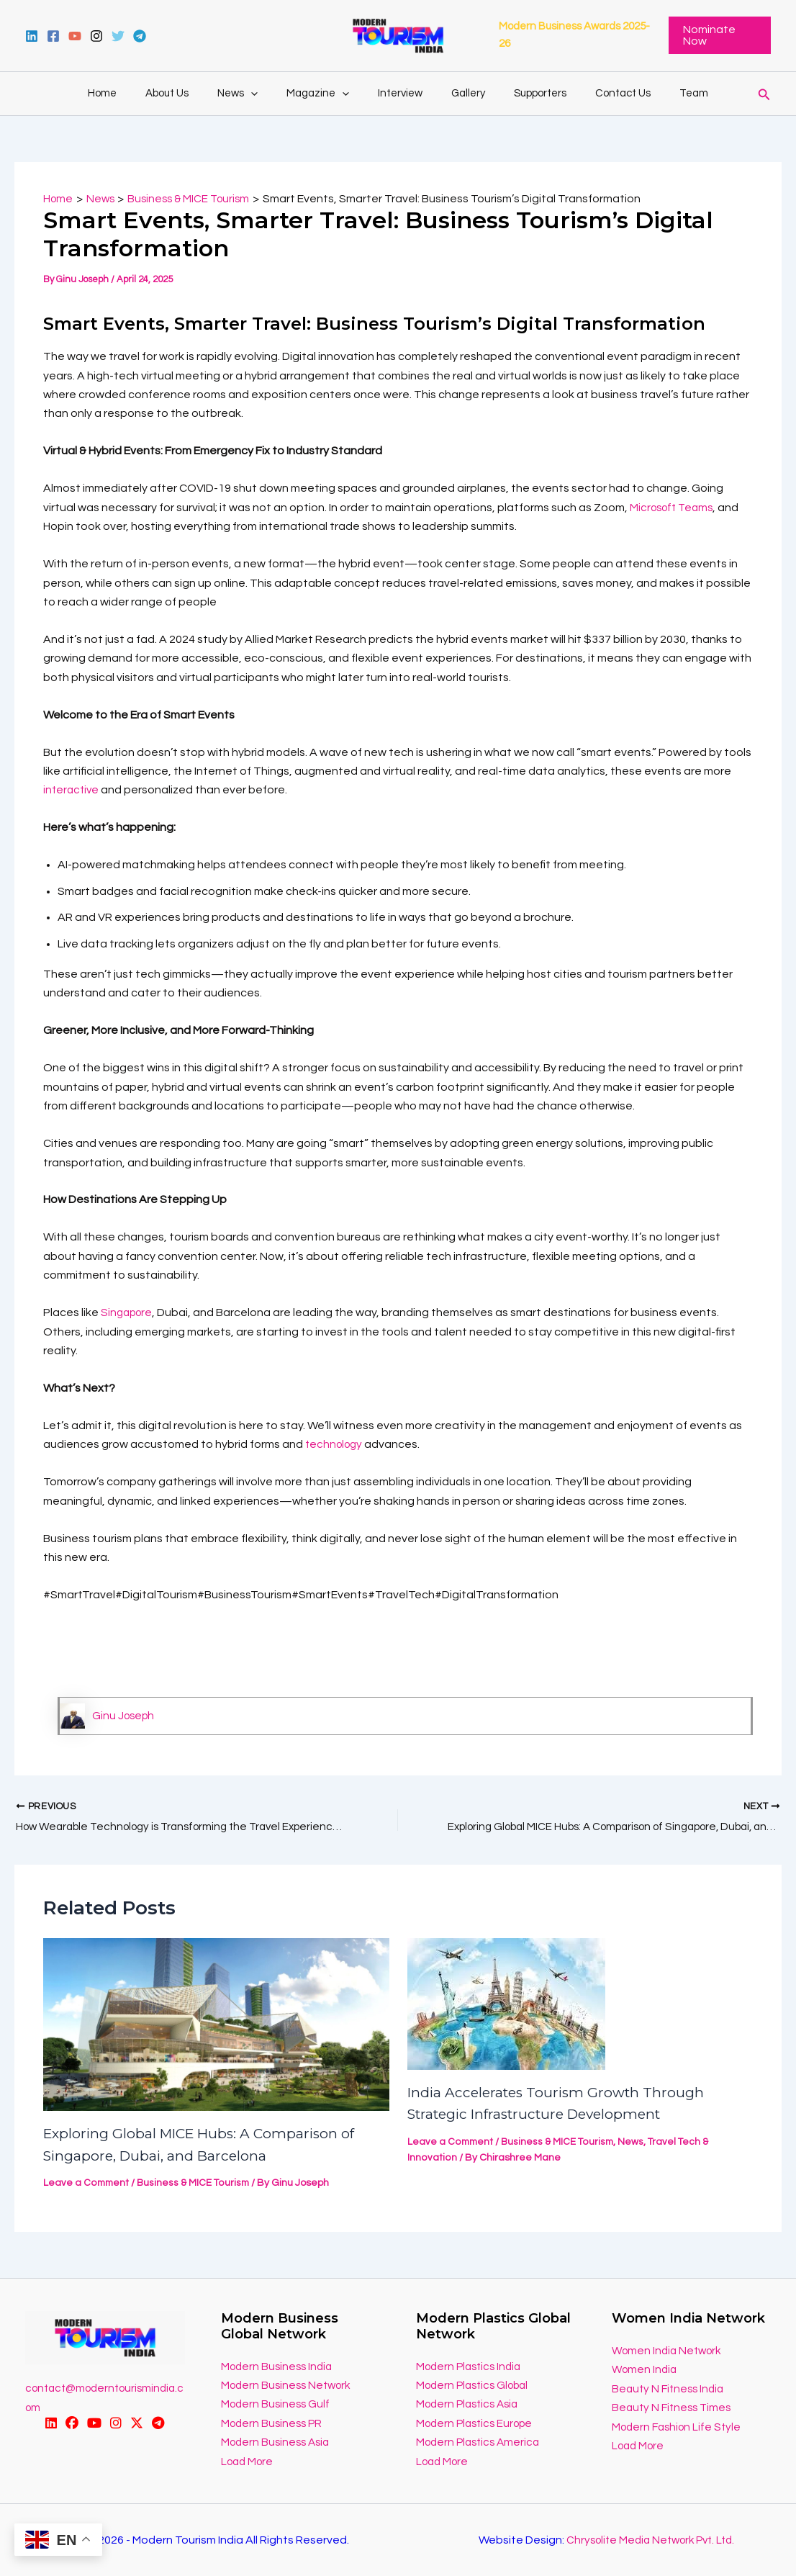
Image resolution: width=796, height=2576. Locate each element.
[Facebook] (53, 36)
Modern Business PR (274, 2423)
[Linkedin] (31, 36)
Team (665, 93)
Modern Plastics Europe (478, 2423)
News (252, 93)
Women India (645, 2370)
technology (335, 1444)
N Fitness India (691, 2389)
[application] (265, 93)
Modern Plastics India (472, 2366)
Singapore (128, 1312)
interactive (72, 790)
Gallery (461, 93)
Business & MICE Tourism (196, 2184)
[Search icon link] (764, 93)
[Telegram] (139, 36)
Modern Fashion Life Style (679, 2427)
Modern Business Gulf (277, 2404)
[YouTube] (74, 36)
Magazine (325, 93)
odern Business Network (294, 2385)
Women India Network (669, 2350)
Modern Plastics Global (476, 2385)
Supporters (525, 93)
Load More (249, 2461)
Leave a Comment (87, 2184)
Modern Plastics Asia (470, 2404)
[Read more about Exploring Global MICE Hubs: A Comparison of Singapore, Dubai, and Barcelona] (216, 2025)
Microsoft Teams (674, 507)
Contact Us (601, 93)
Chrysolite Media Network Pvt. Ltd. (650, 2540)
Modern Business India (279, 2366)
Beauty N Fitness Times (674, 2407)
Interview (400, 93)
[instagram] (96, 36)
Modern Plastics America (481, 2442)
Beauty (632, 2389)
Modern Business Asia (278, 2442)
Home (131, 93)
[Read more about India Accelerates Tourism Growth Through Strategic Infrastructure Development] (506, 2004)
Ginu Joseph (125, 1715)
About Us (188, 93)
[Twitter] (118, 36)
